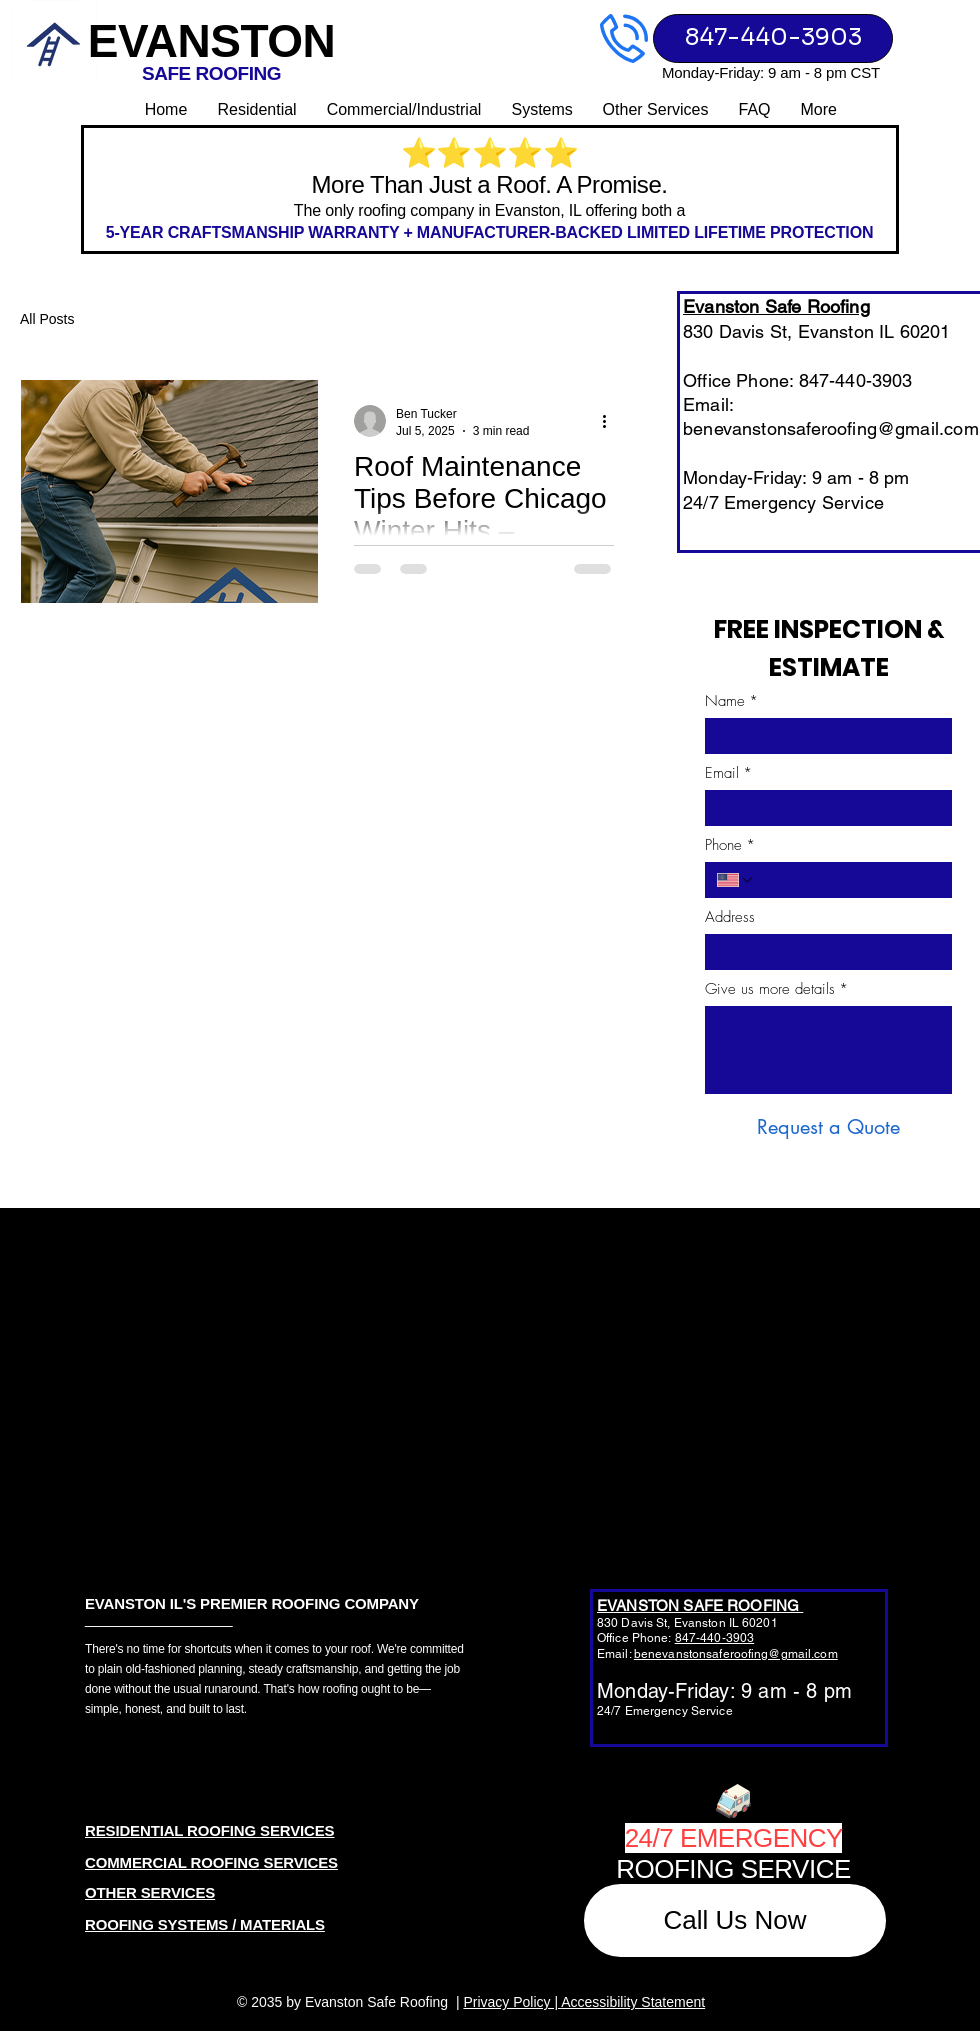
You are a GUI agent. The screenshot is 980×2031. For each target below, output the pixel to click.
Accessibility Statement (633, 2002)
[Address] (822, 952)
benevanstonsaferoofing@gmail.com (831, 428)
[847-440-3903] (773, 38)
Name (731, 701)
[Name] (822, 736)
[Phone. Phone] (847, 880)
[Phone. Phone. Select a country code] (736, 880)
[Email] (822, 808)
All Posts (47, 319)
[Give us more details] (828, 1050)
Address (730, 917)
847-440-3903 (714, 1638)
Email (728, 773)
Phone (730, 845)
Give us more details (776, 989)
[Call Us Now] (735, 1920)
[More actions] (611, 421)
